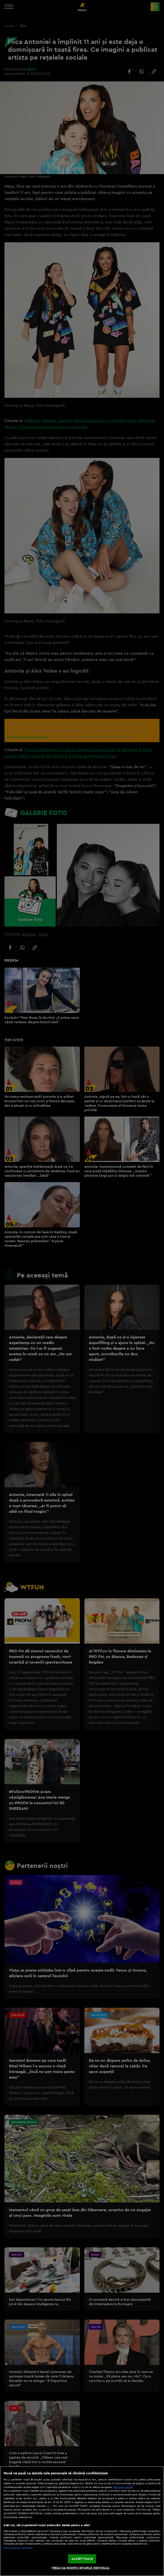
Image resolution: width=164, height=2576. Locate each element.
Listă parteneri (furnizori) (18, 2548)
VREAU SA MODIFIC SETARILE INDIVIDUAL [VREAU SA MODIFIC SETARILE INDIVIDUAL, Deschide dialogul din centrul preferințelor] (80, 2567)
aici (49, 2506)
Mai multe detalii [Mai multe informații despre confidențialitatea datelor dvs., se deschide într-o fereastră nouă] (123, 2487)
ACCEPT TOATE (82, 2559)
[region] (82, 2521)
